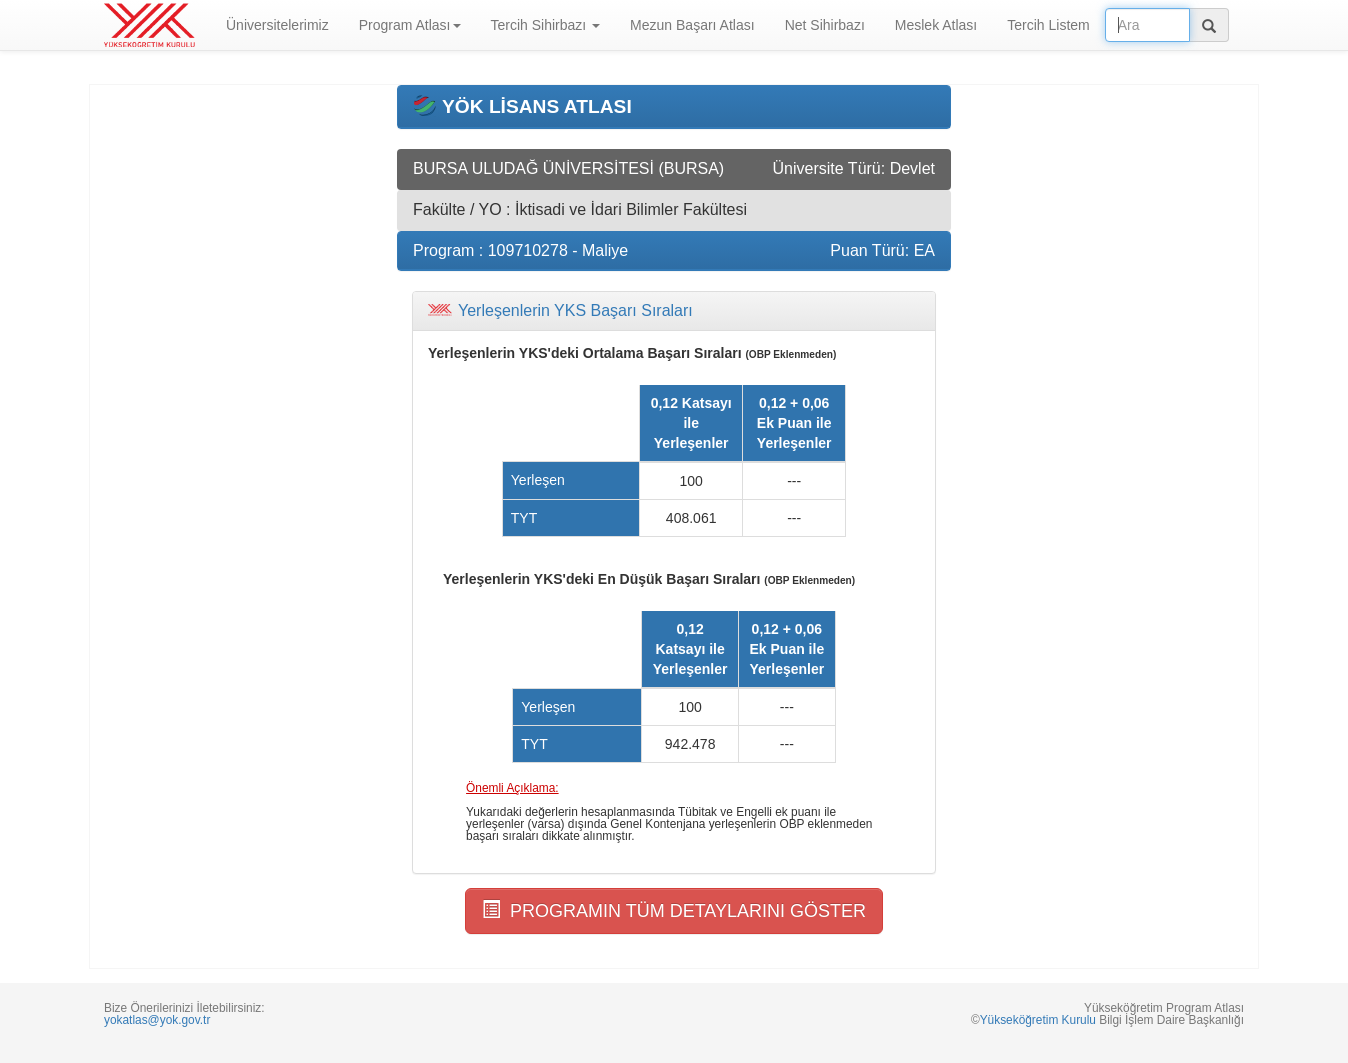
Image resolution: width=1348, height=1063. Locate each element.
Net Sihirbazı (825, 25)
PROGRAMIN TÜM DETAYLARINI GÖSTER (674, 910)
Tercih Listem (1048, 25)
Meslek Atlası (936, 25)
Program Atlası (410, 25)
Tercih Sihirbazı (546, 25)
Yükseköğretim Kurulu (1038, 1020)
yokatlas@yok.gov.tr (157, 1020)
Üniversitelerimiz (277, 25)
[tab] (674, 311)
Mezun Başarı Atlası (692, 25)
